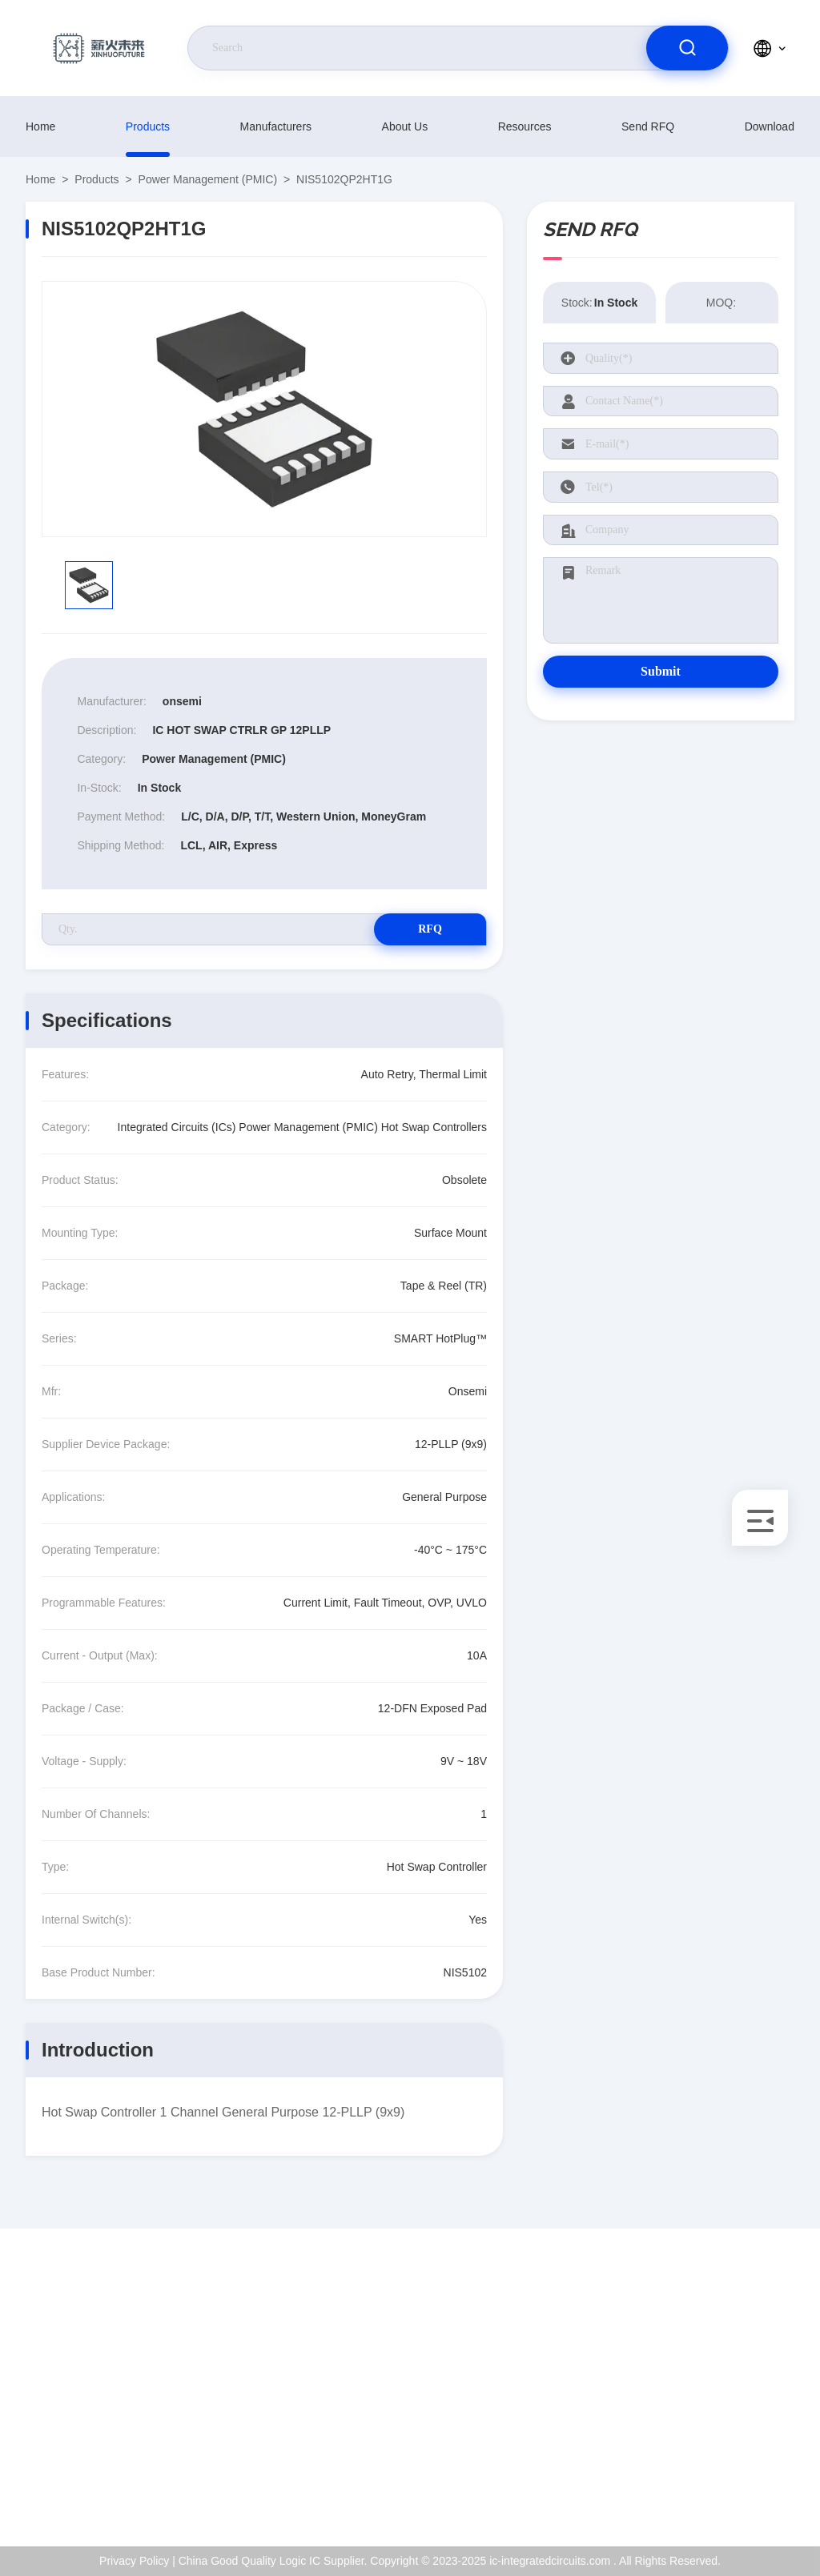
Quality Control (734, 2417)
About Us (405, 126)
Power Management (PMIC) (208, 179)
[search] (687, 48)
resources (525, 126)
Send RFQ (647, 126)
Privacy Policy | (137, 2560)
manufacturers (276, 126)
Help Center (727, 2486)
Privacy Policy (731, 2452)
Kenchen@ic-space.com (117, 2417)
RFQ (430, 929)
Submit (661, 671)
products (148, 126)
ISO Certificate (733, 2383)
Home (40, 126)
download (769, 126)
